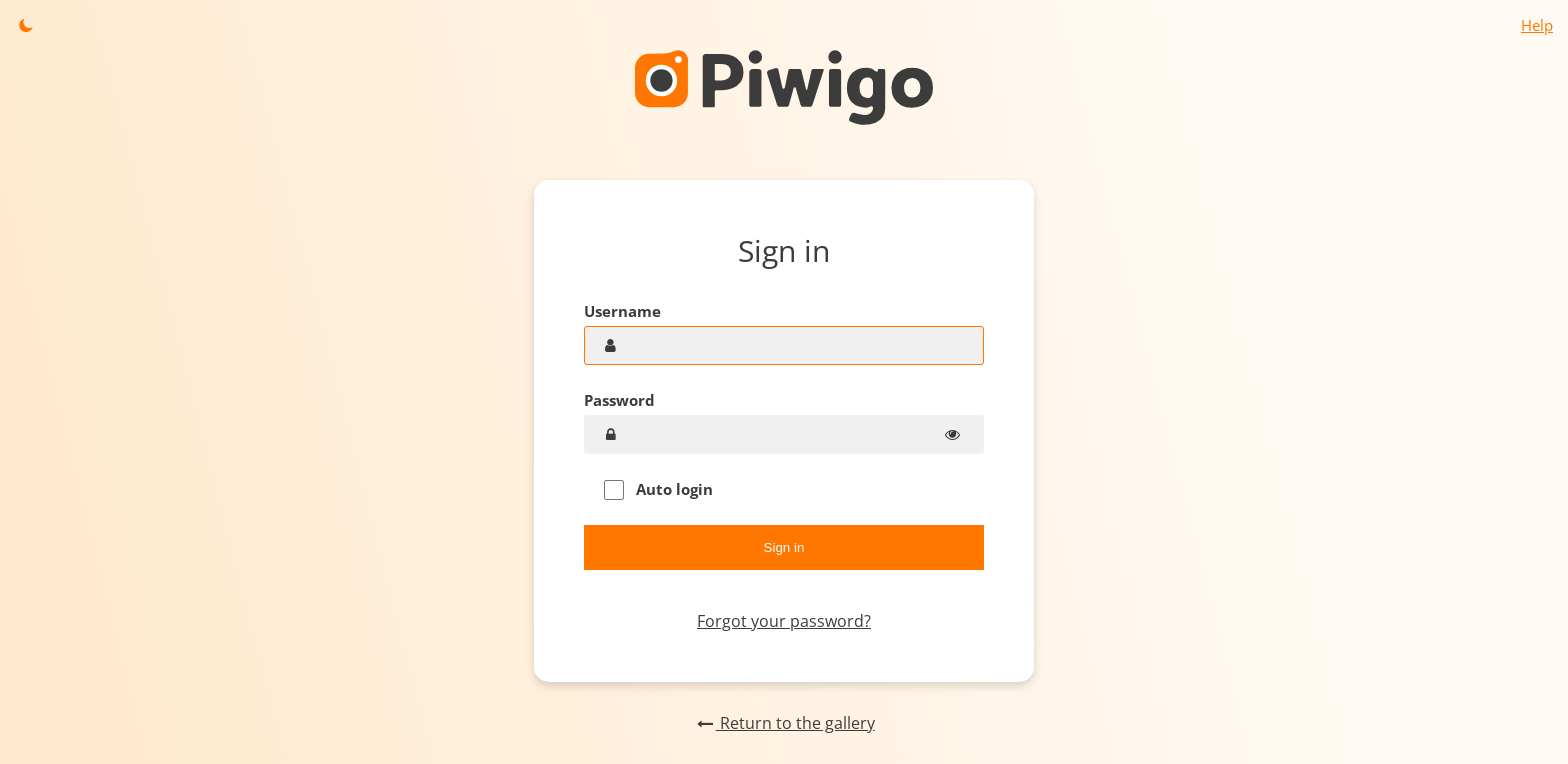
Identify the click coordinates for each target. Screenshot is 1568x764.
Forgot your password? (784, 621)
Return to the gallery (783, 723)
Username (622, 311)
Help (1537, 25)
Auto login (658, 489)
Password (619, 400)
